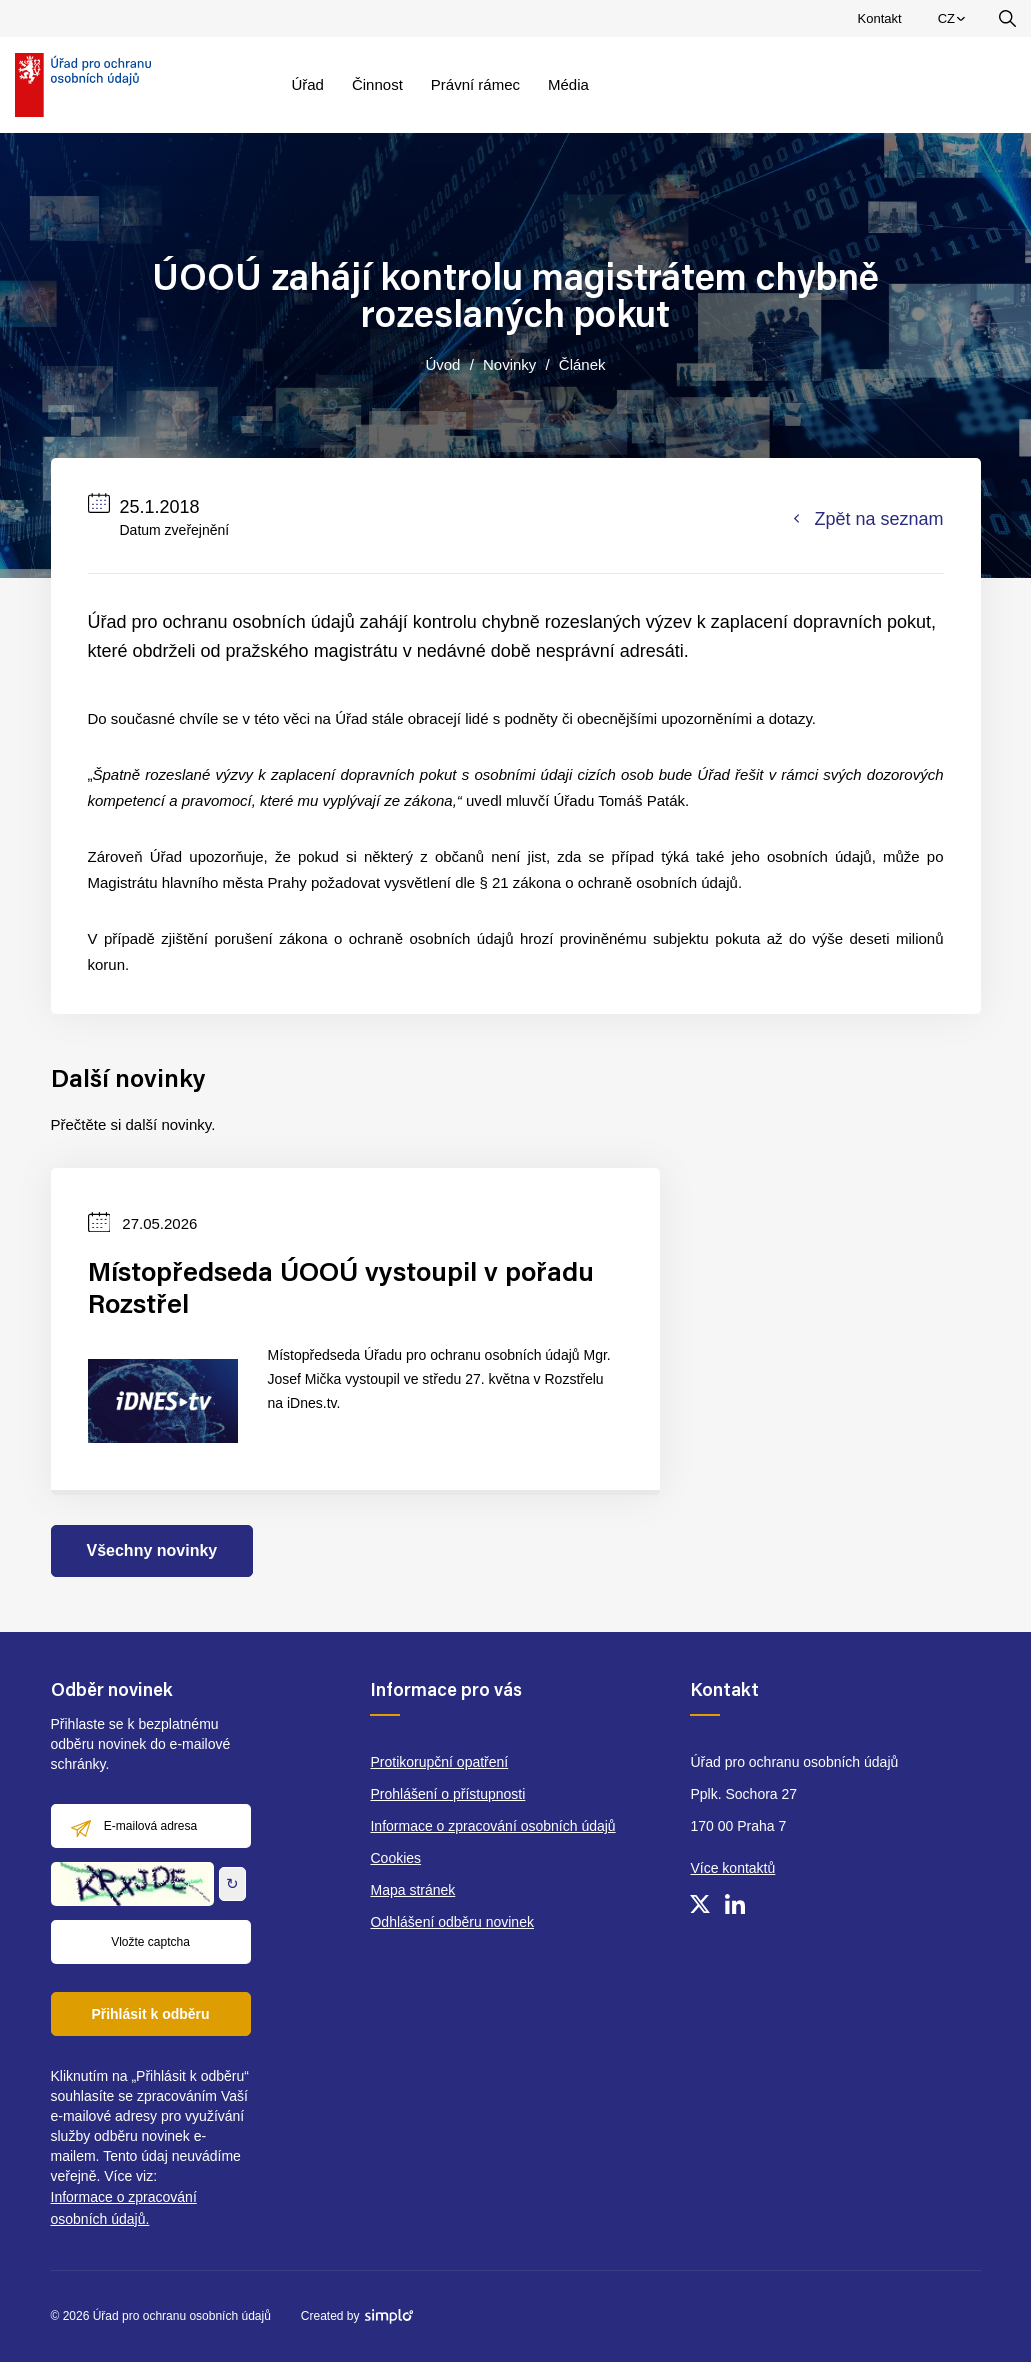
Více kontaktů (732, 1868)
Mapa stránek (412, 1890)
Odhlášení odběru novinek (451, 1922)
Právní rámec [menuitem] (475, 84)
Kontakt (880, 18)
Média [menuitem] (568, 84)
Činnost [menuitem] (377, 84)
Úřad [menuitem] (307, 84)
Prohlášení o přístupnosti (447, 1794)
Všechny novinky (152, 1550)
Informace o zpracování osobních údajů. (124, 2208)
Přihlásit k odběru (150, 2014)
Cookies (395, 1858)
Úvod (442, 364)
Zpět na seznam (869, 519)
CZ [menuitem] (954, 23)
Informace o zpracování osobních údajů (492, 1826)
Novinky (509, 364)
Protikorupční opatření (439, 1762)
